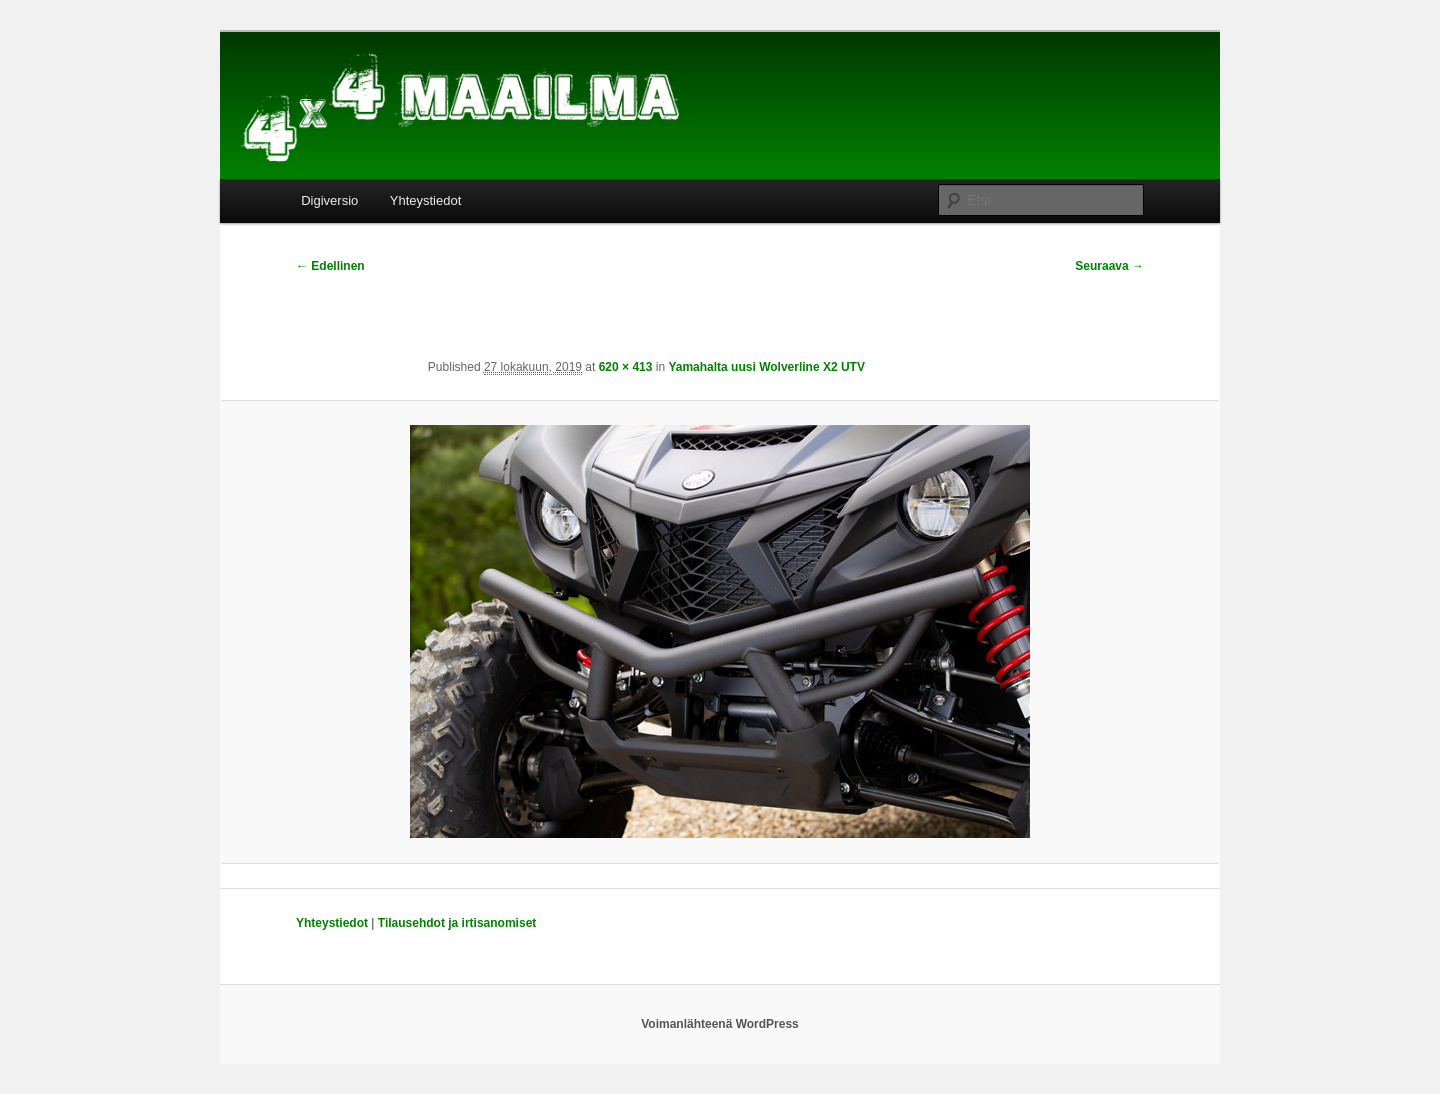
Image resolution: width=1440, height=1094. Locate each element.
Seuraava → (1109, 266)
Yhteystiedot (426, 200)
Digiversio (329, 200)
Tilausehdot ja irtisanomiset (457, 923)
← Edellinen (330, 266)
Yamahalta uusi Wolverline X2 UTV (766, 367)
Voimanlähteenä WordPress (720, 1024)
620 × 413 (626, 367)
